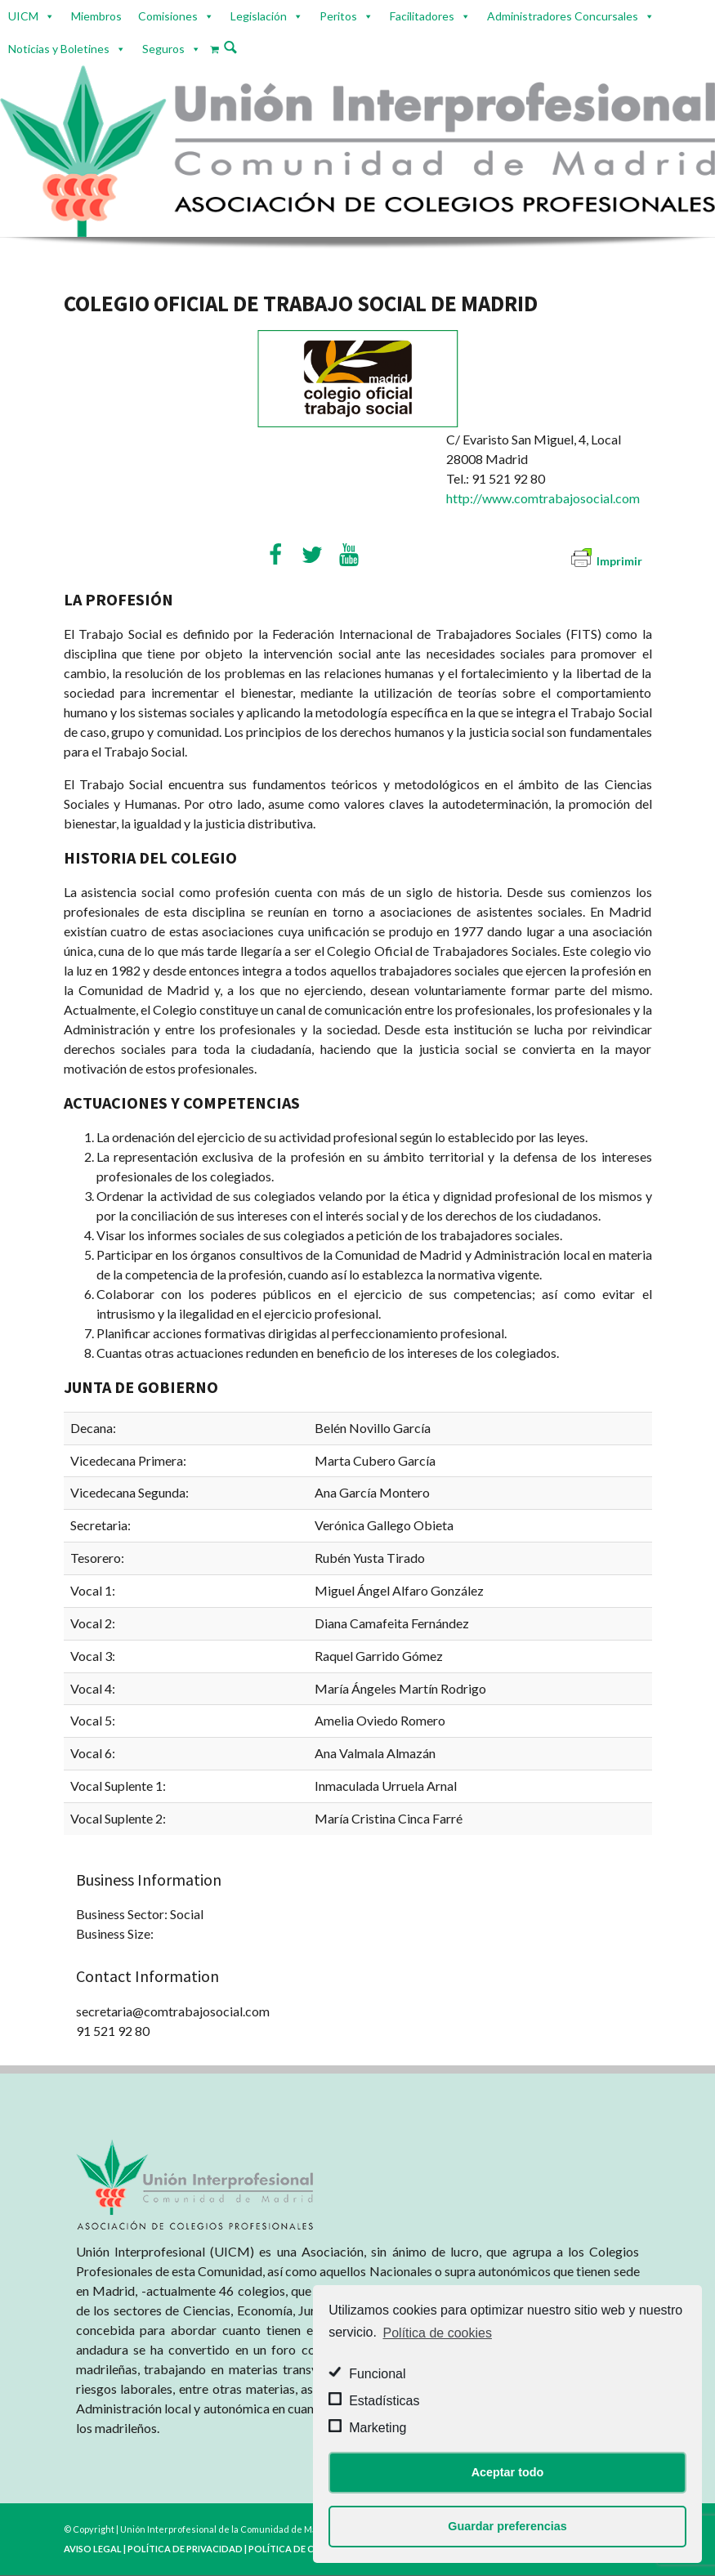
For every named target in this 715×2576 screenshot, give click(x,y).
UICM (23, 16)
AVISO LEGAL (93, 2548)
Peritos (338, 16)
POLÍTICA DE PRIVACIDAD (185, 2548)
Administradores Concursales (562, 16)
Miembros (96, 16)
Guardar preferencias (507, 2526)
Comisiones (168, 16)
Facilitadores (422, 16)
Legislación (258, 16)
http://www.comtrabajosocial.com (543, 498)
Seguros (163, 49)
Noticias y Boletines (58, 49)
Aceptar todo (507, 2472)
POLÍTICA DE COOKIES (298, 2548)
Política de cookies (437, 2333)
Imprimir (606, 561)
